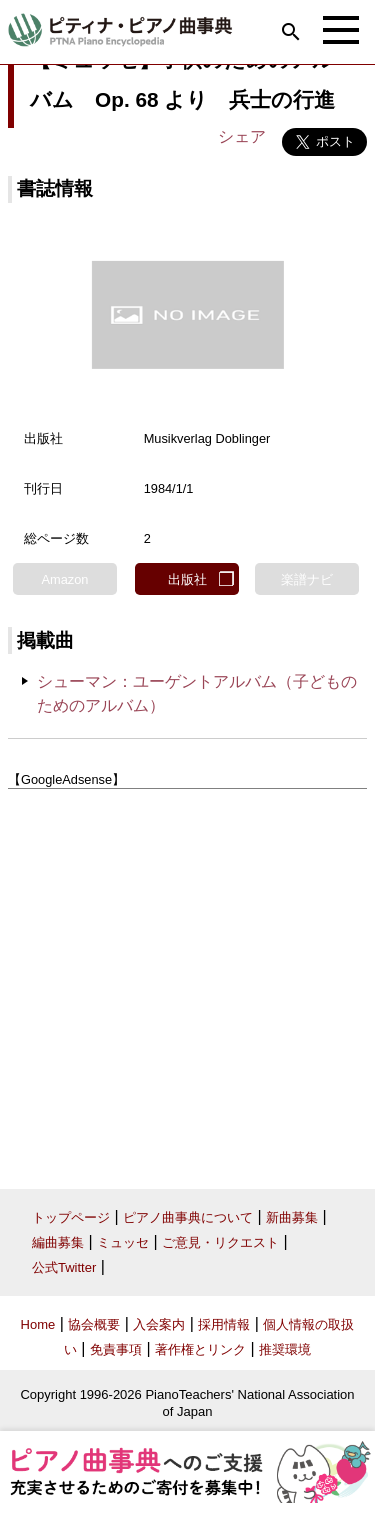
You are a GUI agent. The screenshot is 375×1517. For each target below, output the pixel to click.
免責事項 (116, 1349)
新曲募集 (292, 1217)
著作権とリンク (200, 1349)
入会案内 (159, 1324)
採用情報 (224, 1324)
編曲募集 (58, 1242)
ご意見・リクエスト (220, 1242)
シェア (242, 136)
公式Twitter (64, 1267)
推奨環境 (285, 1349)
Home (38, 1324)
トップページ (71, 1217)
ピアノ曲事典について (188, 1217)
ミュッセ (123, 1242)
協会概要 (94, 1324)
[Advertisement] (187, 981)
